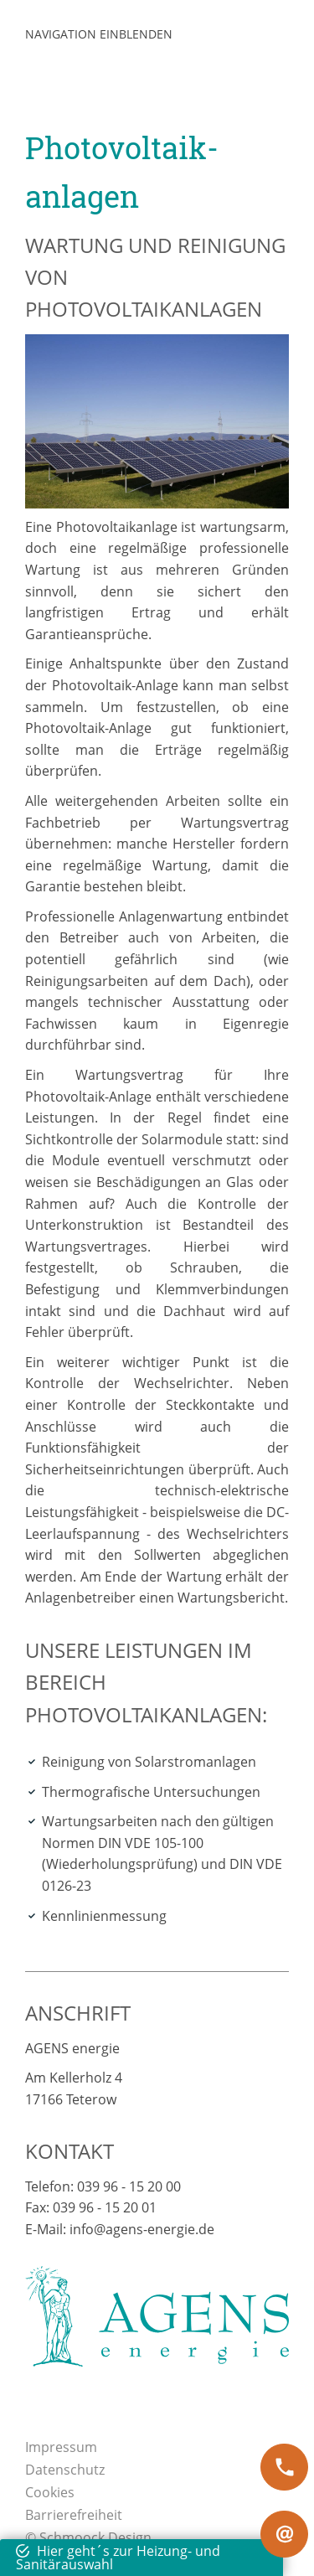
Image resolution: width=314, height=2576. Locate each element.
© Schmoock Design (88, 2537)
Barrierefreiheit (73, 2515)
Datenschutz (65, 2469)
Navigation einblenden (98, 34)
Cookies (50, 2492)
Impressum (61, 2447)
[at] (284, 2534)
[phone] (284, 2467)
